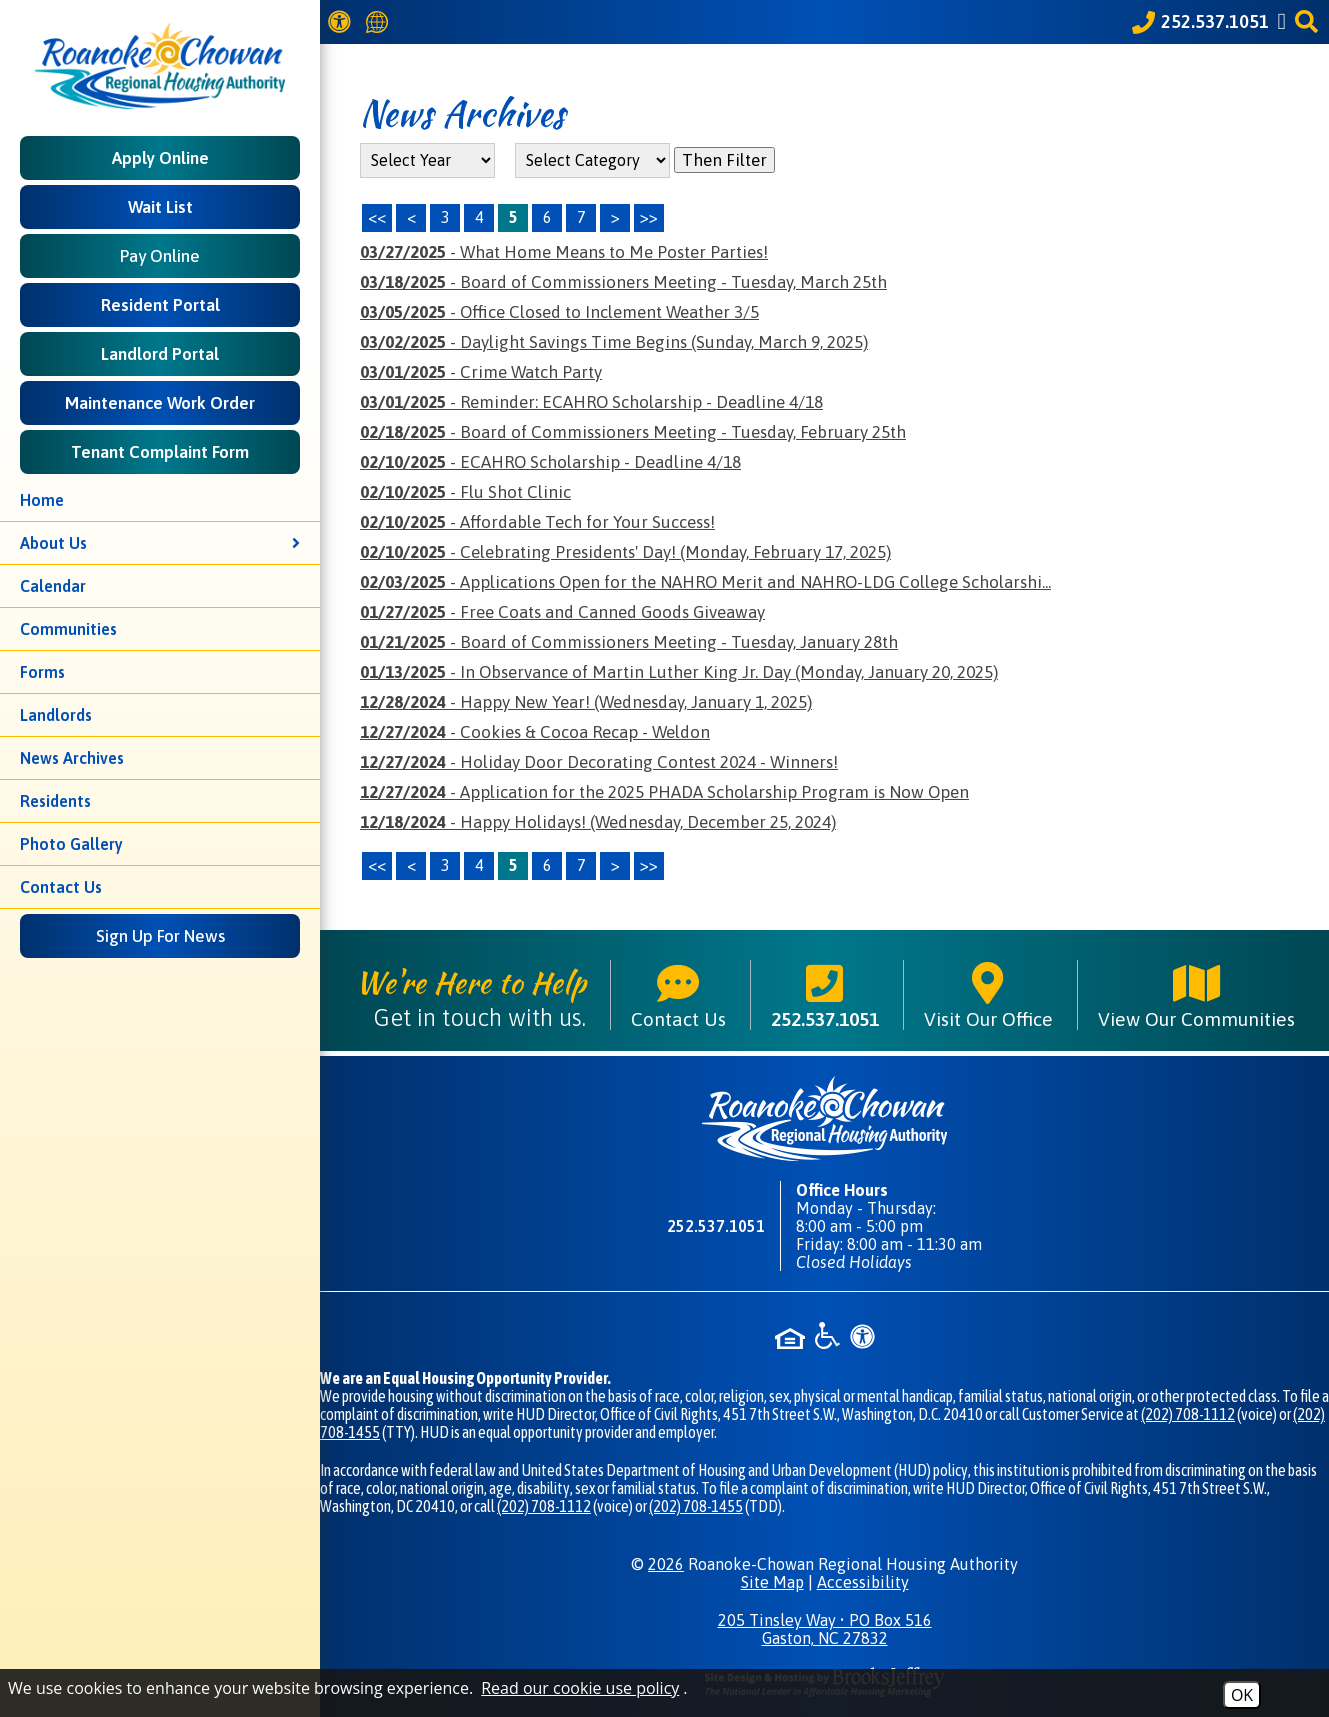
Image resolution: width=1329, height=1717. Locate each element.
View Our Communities (1196, 995)
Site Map (772, 1582)
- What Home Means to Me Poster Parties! (564, 252)
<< (377, 865)
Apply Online (160, 158)
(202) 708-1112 (1188, 1414)
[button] (1309, 21)
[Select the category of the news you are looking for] (592, 160)
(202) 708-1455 (696, 1506)
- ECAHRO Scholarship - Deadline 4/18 (550, 462)
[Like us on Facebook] (1285, 21)
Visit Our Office (988, 995)
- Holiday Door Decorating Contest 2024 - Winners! (599, 762)
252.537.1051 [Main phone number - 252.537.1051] (825, 995)
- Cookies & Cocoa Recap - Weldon (535, 732)
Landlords (56, 715)
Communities (68, 629)
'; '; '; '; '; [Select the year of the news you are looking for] (427, 160)
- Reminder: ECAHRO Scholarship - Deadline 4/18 (591, 402)
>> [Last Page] (649, 217)
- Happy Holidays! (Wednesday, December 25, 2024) (598, 822)
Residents (55, 801)
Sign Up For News (160, 936)
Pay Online (160, 256)
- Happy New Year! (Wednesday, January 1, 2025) (586, 702)
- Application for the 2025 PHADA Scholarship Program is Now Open (664, 792)
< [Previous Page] (411, 217)
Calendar (53, 586)
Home (42, 500)
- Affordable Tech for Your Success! (537, 522)
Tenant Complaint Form (160, 452)
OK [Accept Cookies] (1242, 1695)
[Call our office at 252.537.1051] (1200, 22)
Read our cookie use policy (580, 1688)
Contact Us (61, 887)
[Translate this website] (380, 22)
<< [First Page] (377, 217)
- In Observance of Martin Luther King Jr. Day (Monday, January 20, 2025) (679, 672)
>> (649, 865)
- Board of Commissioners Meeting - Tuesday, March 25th (623, 282)
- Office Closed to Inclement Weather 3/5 (559, 312)
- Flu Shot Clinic (465, 492)
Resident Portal (160, 305)
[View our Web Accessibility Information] (342, 21)
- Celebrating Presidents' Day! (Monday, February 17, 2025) (625, 552)
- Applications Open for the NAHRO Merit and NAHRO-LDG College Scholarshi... (705, 582)
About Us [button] (160, 543)
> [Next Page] (615, 217)
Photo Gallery (71, 844)
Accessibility (863, 1582)
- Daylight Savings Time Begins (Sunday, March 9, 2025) (614, 342)
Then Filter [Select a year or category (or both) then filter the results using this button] (724, 160)
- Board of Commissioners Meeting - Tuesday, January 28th (629, 642)
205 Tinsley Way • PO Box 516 (824, 1629)
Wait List (160, 207)
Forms (42, 672)
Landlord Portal (160, 354)
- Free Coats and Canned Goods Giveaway (562, 612)
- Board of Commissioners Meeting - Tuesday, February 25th (633, 432)
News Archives (72, 758)
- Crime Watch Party (481, 372)
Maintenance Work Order (160, 403)
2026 (666, 1564)
